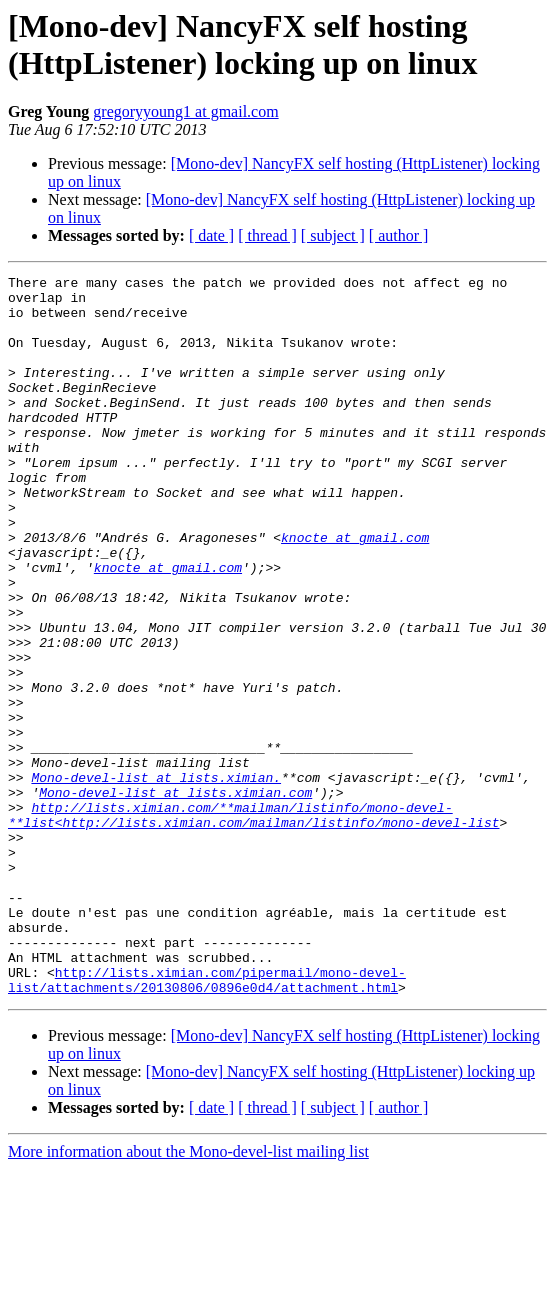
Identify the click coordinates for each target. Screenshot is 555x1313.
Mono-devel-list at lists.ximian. (156, 879)
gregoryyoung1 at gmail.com (185, 111)
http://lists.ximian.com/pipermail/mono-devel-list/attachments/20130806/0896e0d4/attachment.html (207, 1122)
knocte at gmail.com (355, 591)
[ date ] (211, 235)
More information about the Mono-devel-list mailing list (188, 1295)
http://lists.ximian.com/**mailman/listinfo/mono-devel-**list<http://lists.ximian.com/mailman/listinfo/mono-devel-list (253, 924)
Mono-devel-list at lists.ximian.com (175, 897)
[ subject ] (333, 235)
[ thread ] (267, 235)
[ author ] (399, 235)
